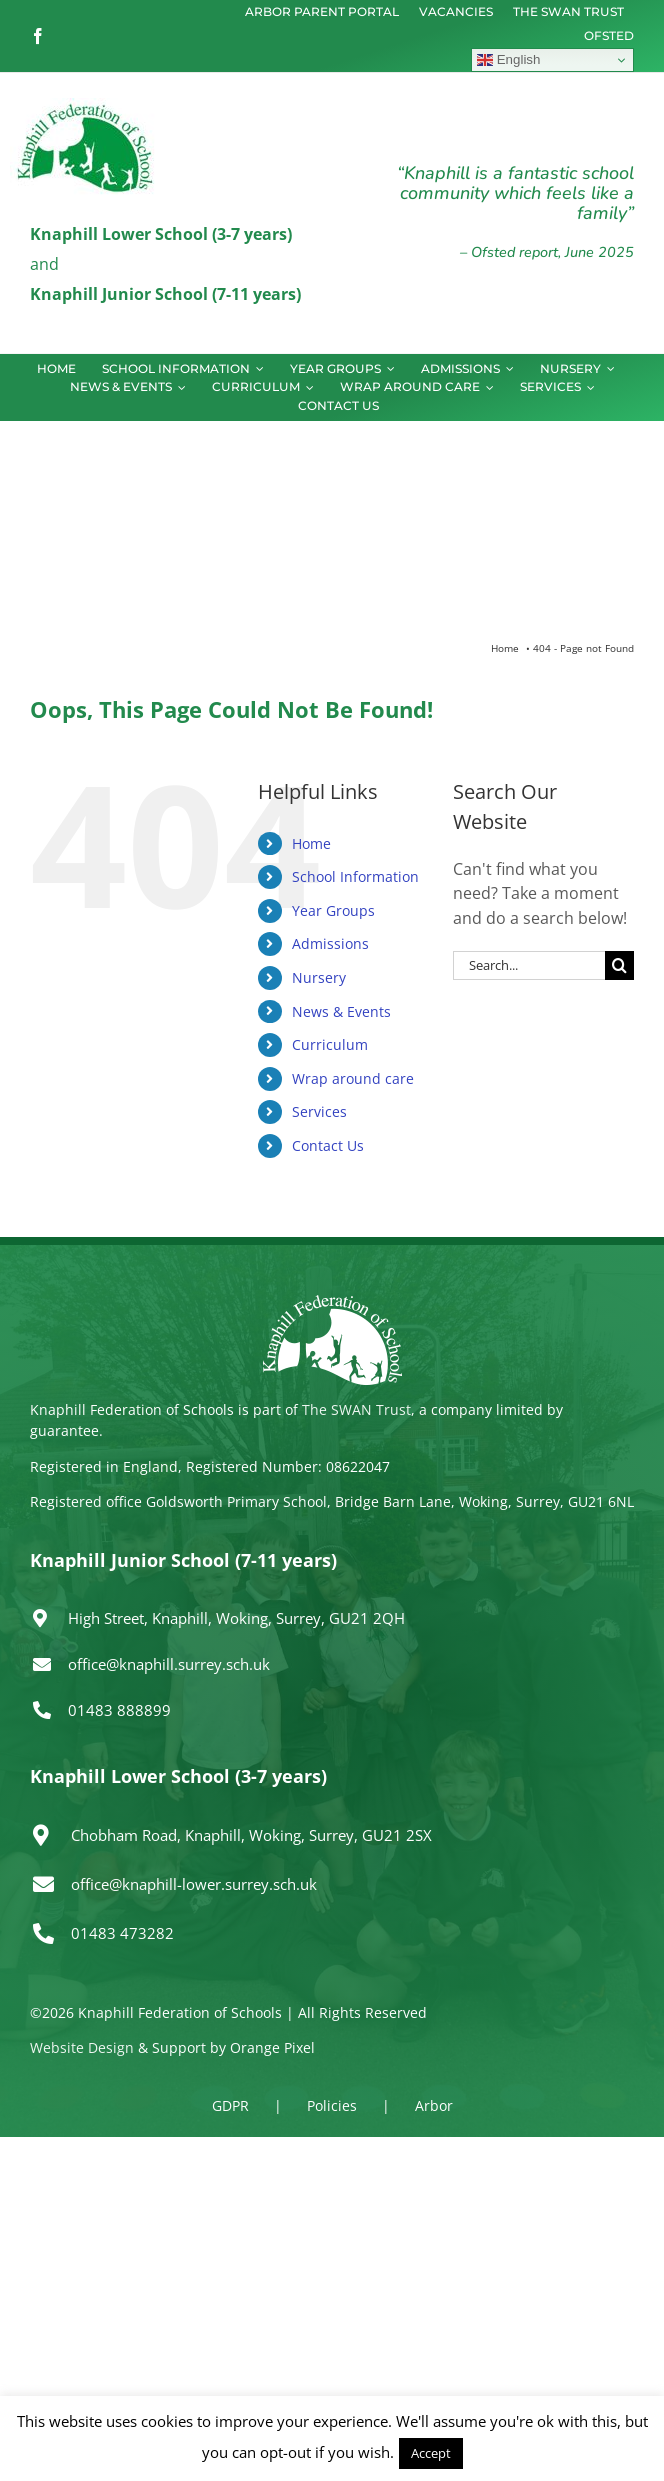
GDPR (230, 2105)
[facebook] (38, 36)
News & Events (341, 1011)
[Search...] (529, 965)
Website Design (82, 2047)
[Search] (619, 965)
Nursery (319, 977)
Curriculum (330, 1044)
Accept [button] (431, 2453)
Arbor (434, 2105)
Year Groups (333, 910)
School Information (355, 876)
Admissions (330, 943)
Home (311, 843)
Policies (332, 2105)
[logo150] (85, 106)
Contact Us (328, 1145)
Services (319, 1111)
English (508, 60)
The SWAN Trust (356, 1409)
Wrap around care (353, 1078)
